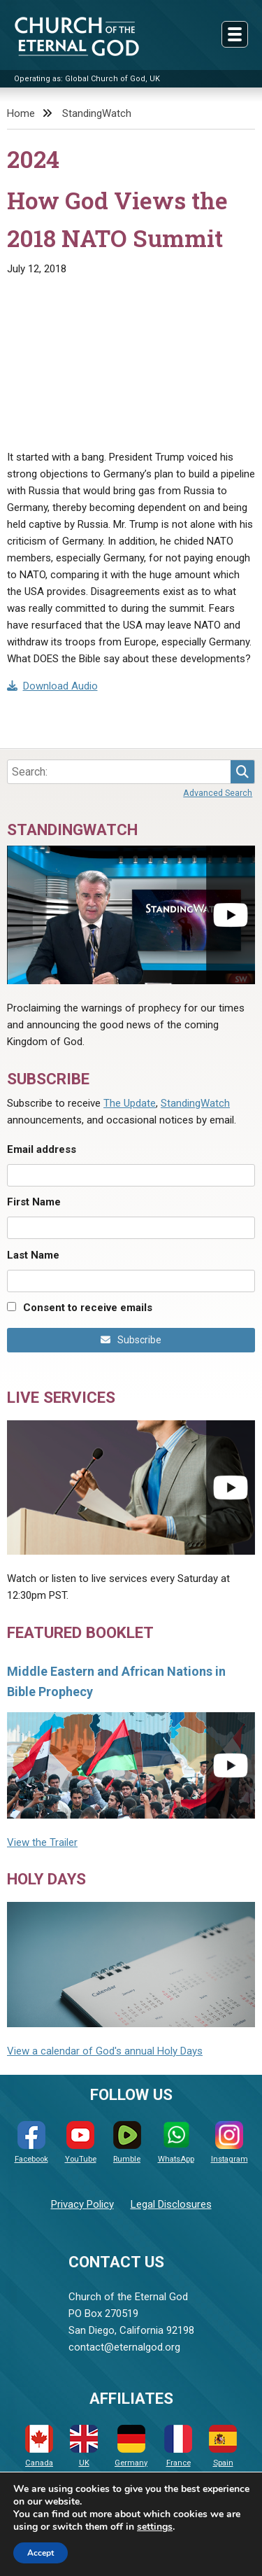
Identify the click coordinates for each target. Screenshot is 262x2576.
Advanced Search (217, 793)
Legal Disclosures (171, 2204)
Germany (131, 2446)
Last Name (33, 1255)
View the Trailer (42, 1842)
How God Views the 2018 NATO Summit (117, 219)
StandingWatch (96, 113)
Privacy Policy (82, 2204)
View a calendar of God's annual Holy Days (105, 2051)
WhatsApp (176, 2142)
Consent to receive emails (87, 1307)
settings (155, 2527)
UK (84, 2446)
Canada (39, 2446)
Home (21, 113)
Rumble (127, 2142)
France (178, 2446)
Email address (41, 1149)
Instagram (229, 2142)
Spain (223, 2446)
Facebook (31, 2142)
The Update (129, 1103)
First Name (34, 1202)
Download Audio (52, 686)
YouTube (80, 2142)
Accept (40, 2552)
